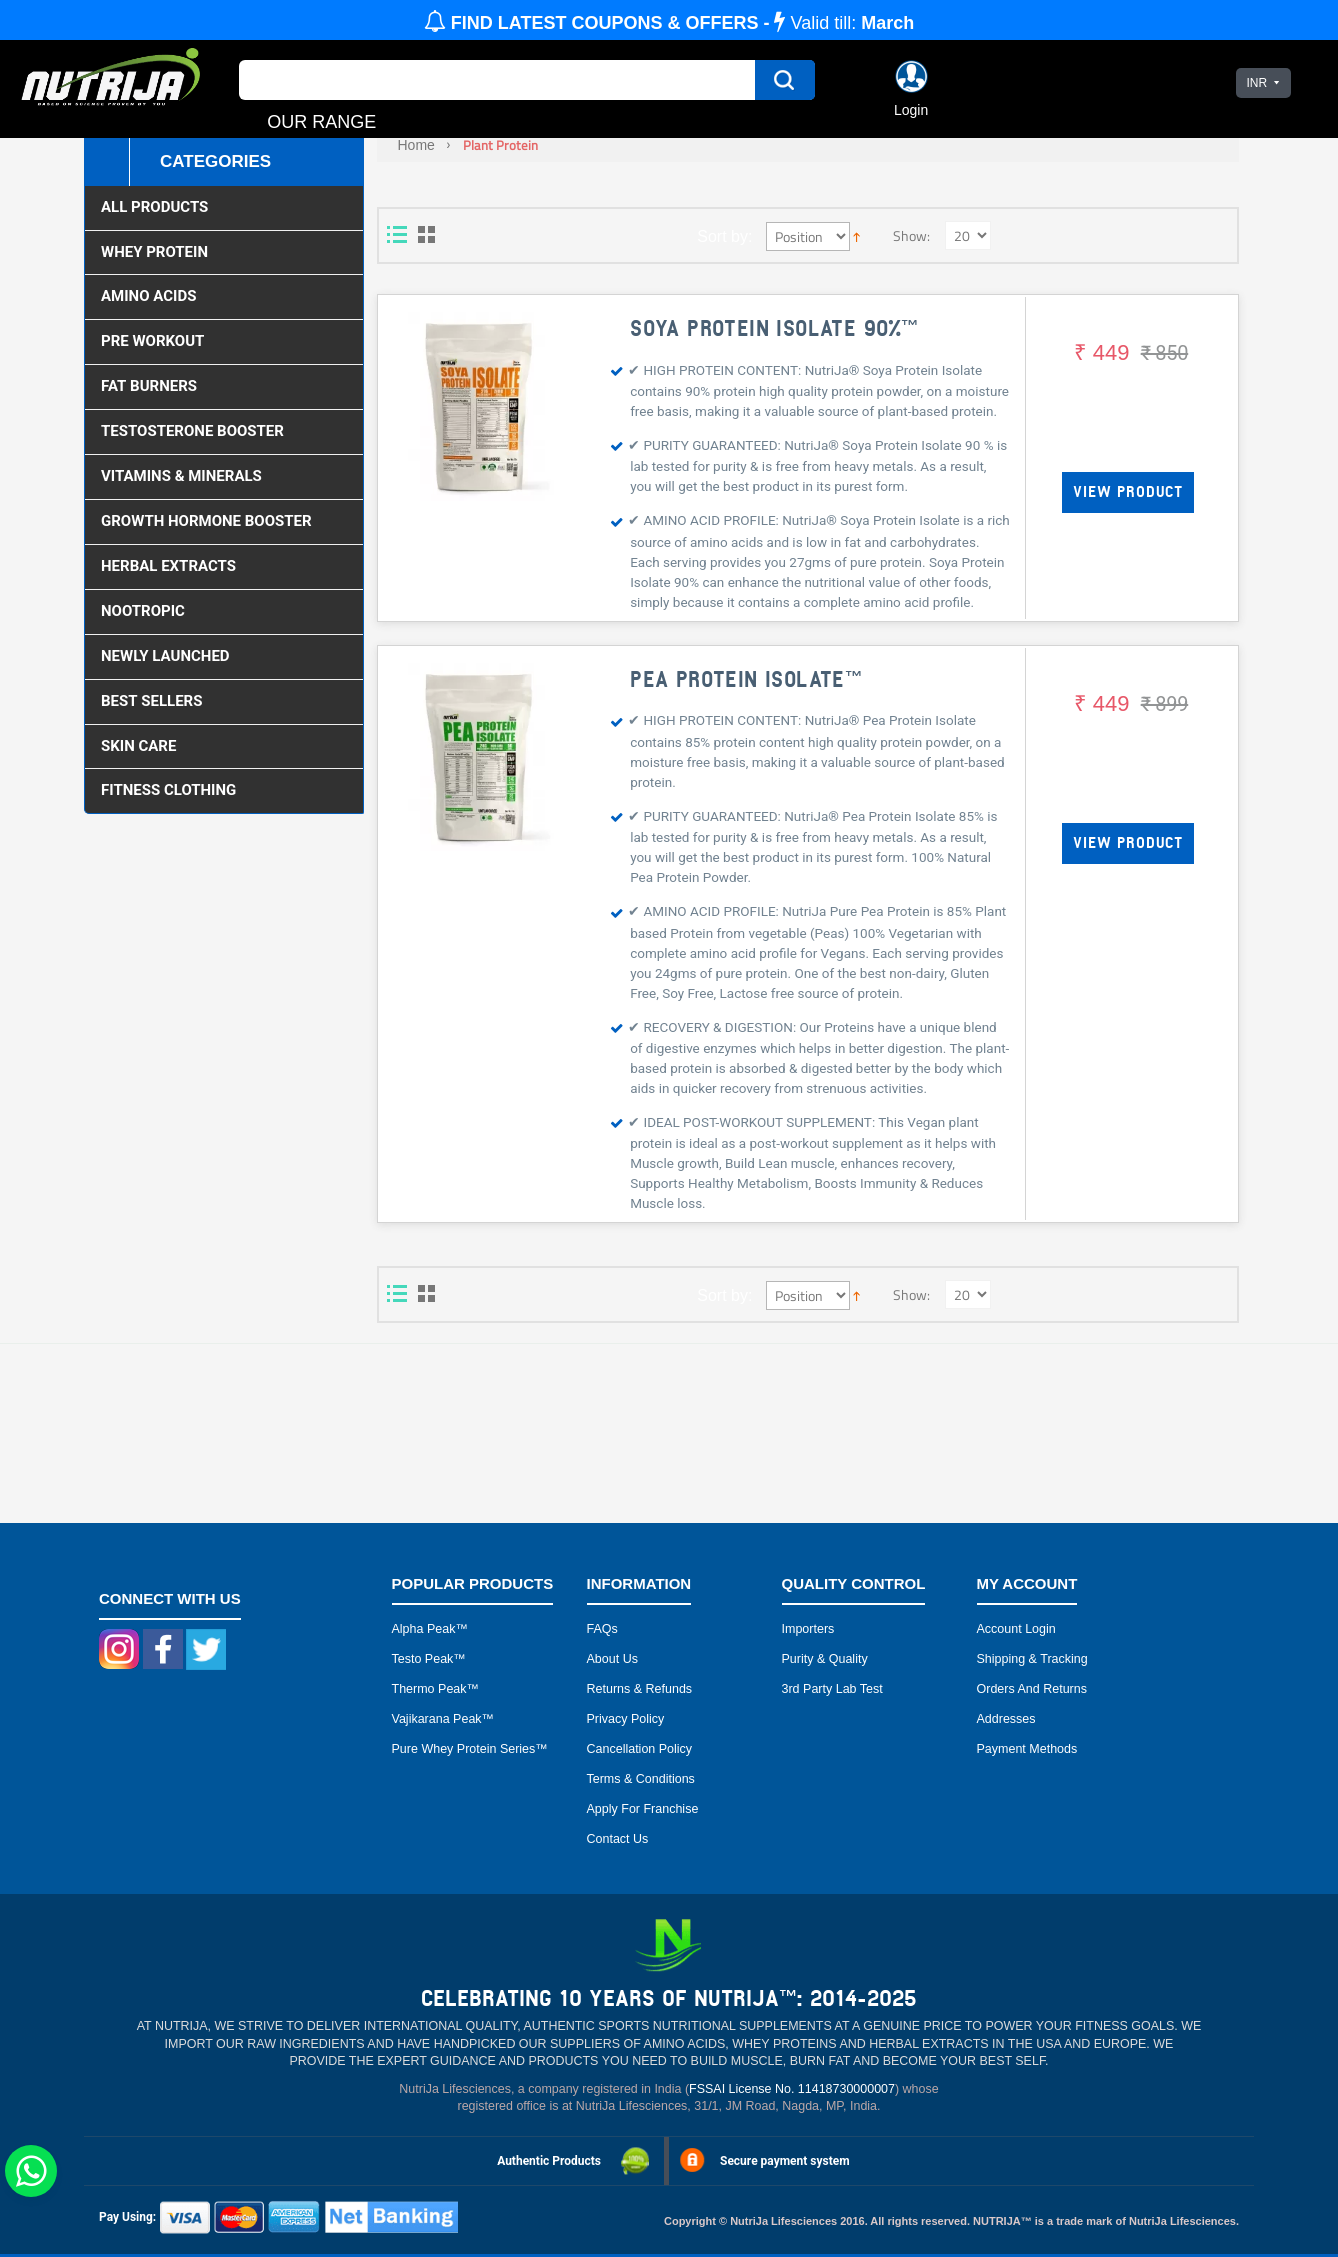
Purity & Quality (825, 1659)
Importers (808, 1629)
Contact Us (618, 1839)
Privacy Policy (626, 1719)
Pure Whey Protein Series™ (470, 1749)
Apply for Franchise (643, 1809)
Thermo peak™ (436, 1689)
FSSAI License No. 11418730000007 (792, 2089)
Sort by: (724, 236)
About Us (612, 1659)
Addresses (1006, 1719)
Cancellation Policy (640, 1749)
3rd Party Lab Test (832, 1689)
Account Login (1016, 1629)
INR (1256, 83)
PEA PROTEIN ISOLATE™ (745, 680)
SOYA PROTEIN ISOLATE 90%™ (773, 329)
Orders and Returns (1032, 1689)
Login (911, 110)
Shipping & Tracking (1032, 1659)
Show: (911, 235)
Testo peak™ (429, 1659)
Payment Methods (1027, 1749)
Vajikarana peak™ (443, 1719)
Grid (426, 234)
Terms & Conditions (641, 1779)
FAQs (602, 1629)
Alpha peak (424, 1629)
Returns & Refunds (640, 1689)
